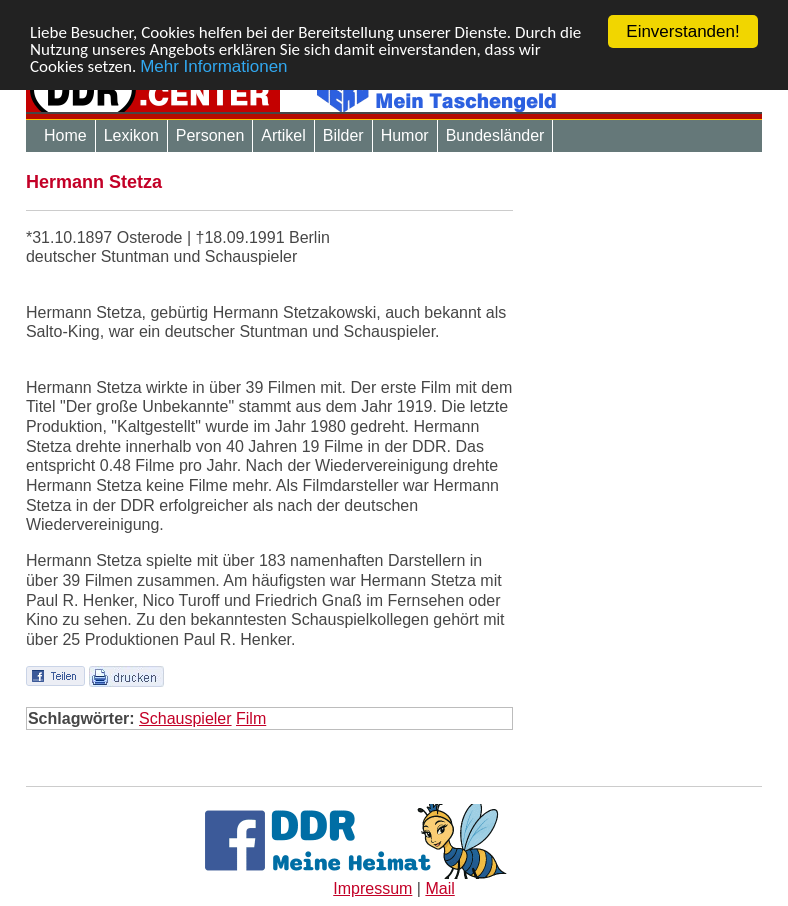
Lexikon (131, 135)
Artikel (283, 135)
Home (65, 135)
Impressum (372, 888)
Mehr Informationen (213, 65)
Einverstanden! (682, 31)
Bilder (343, 135)
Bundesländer (495, 135)
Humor (405, 135)
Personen (210, 135)
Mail (439, 888)
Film (251, 717)
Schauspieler (185, 717)
